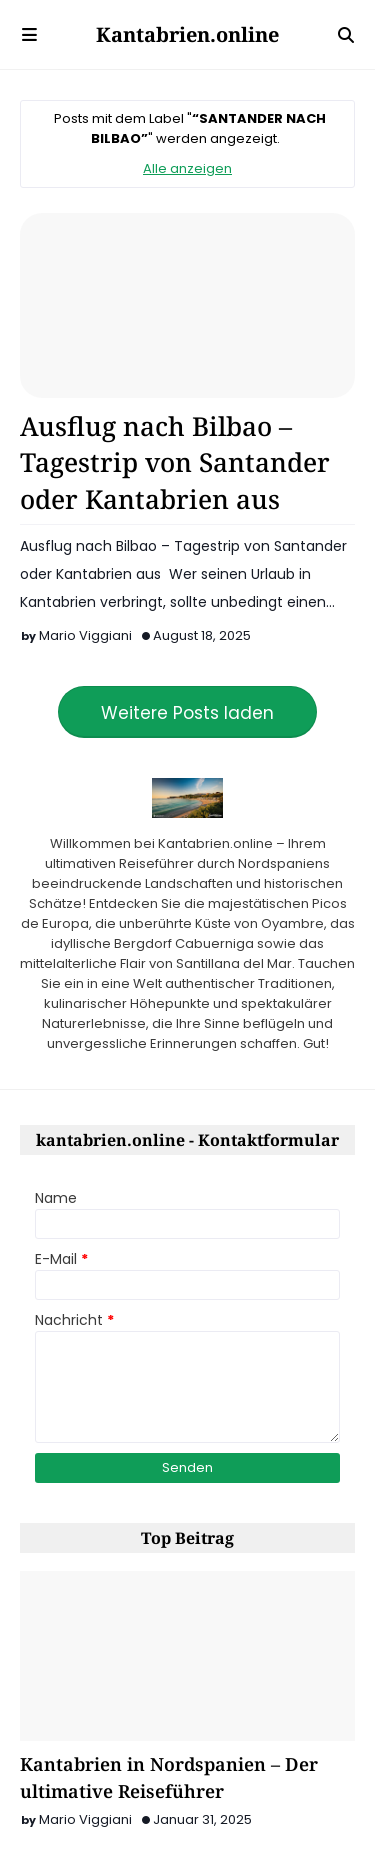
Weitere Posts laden (187, 713)
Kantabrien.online (187, 34)
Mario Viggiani (85, 635)
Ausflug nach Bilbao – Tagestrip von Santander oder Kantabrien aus (175, 462)
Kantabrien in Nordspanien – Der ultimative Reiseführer (169, 1777)
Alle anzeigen (187, 168)
